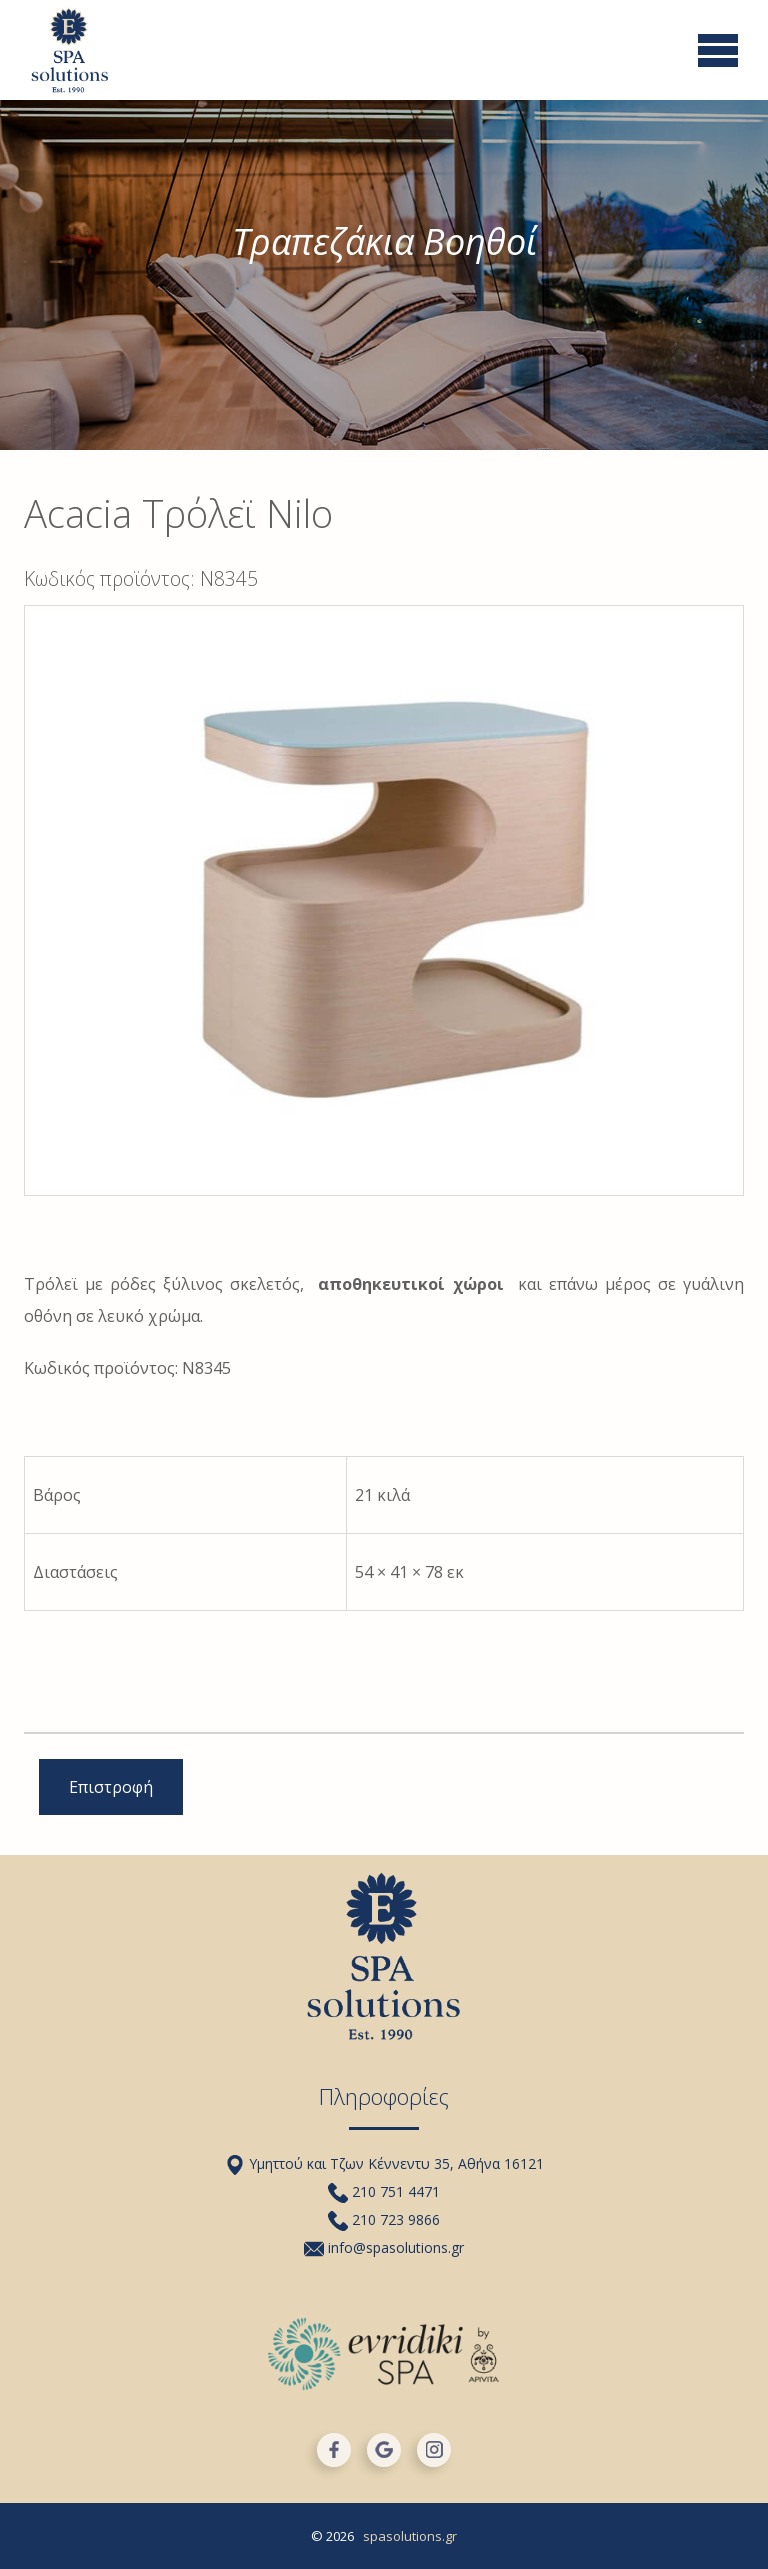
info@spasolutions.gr (384, 2247)
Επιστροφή (111, 1787)
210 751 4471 (384, 2191)
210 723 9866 (384, 2219)
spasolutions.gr (410, 2536)
